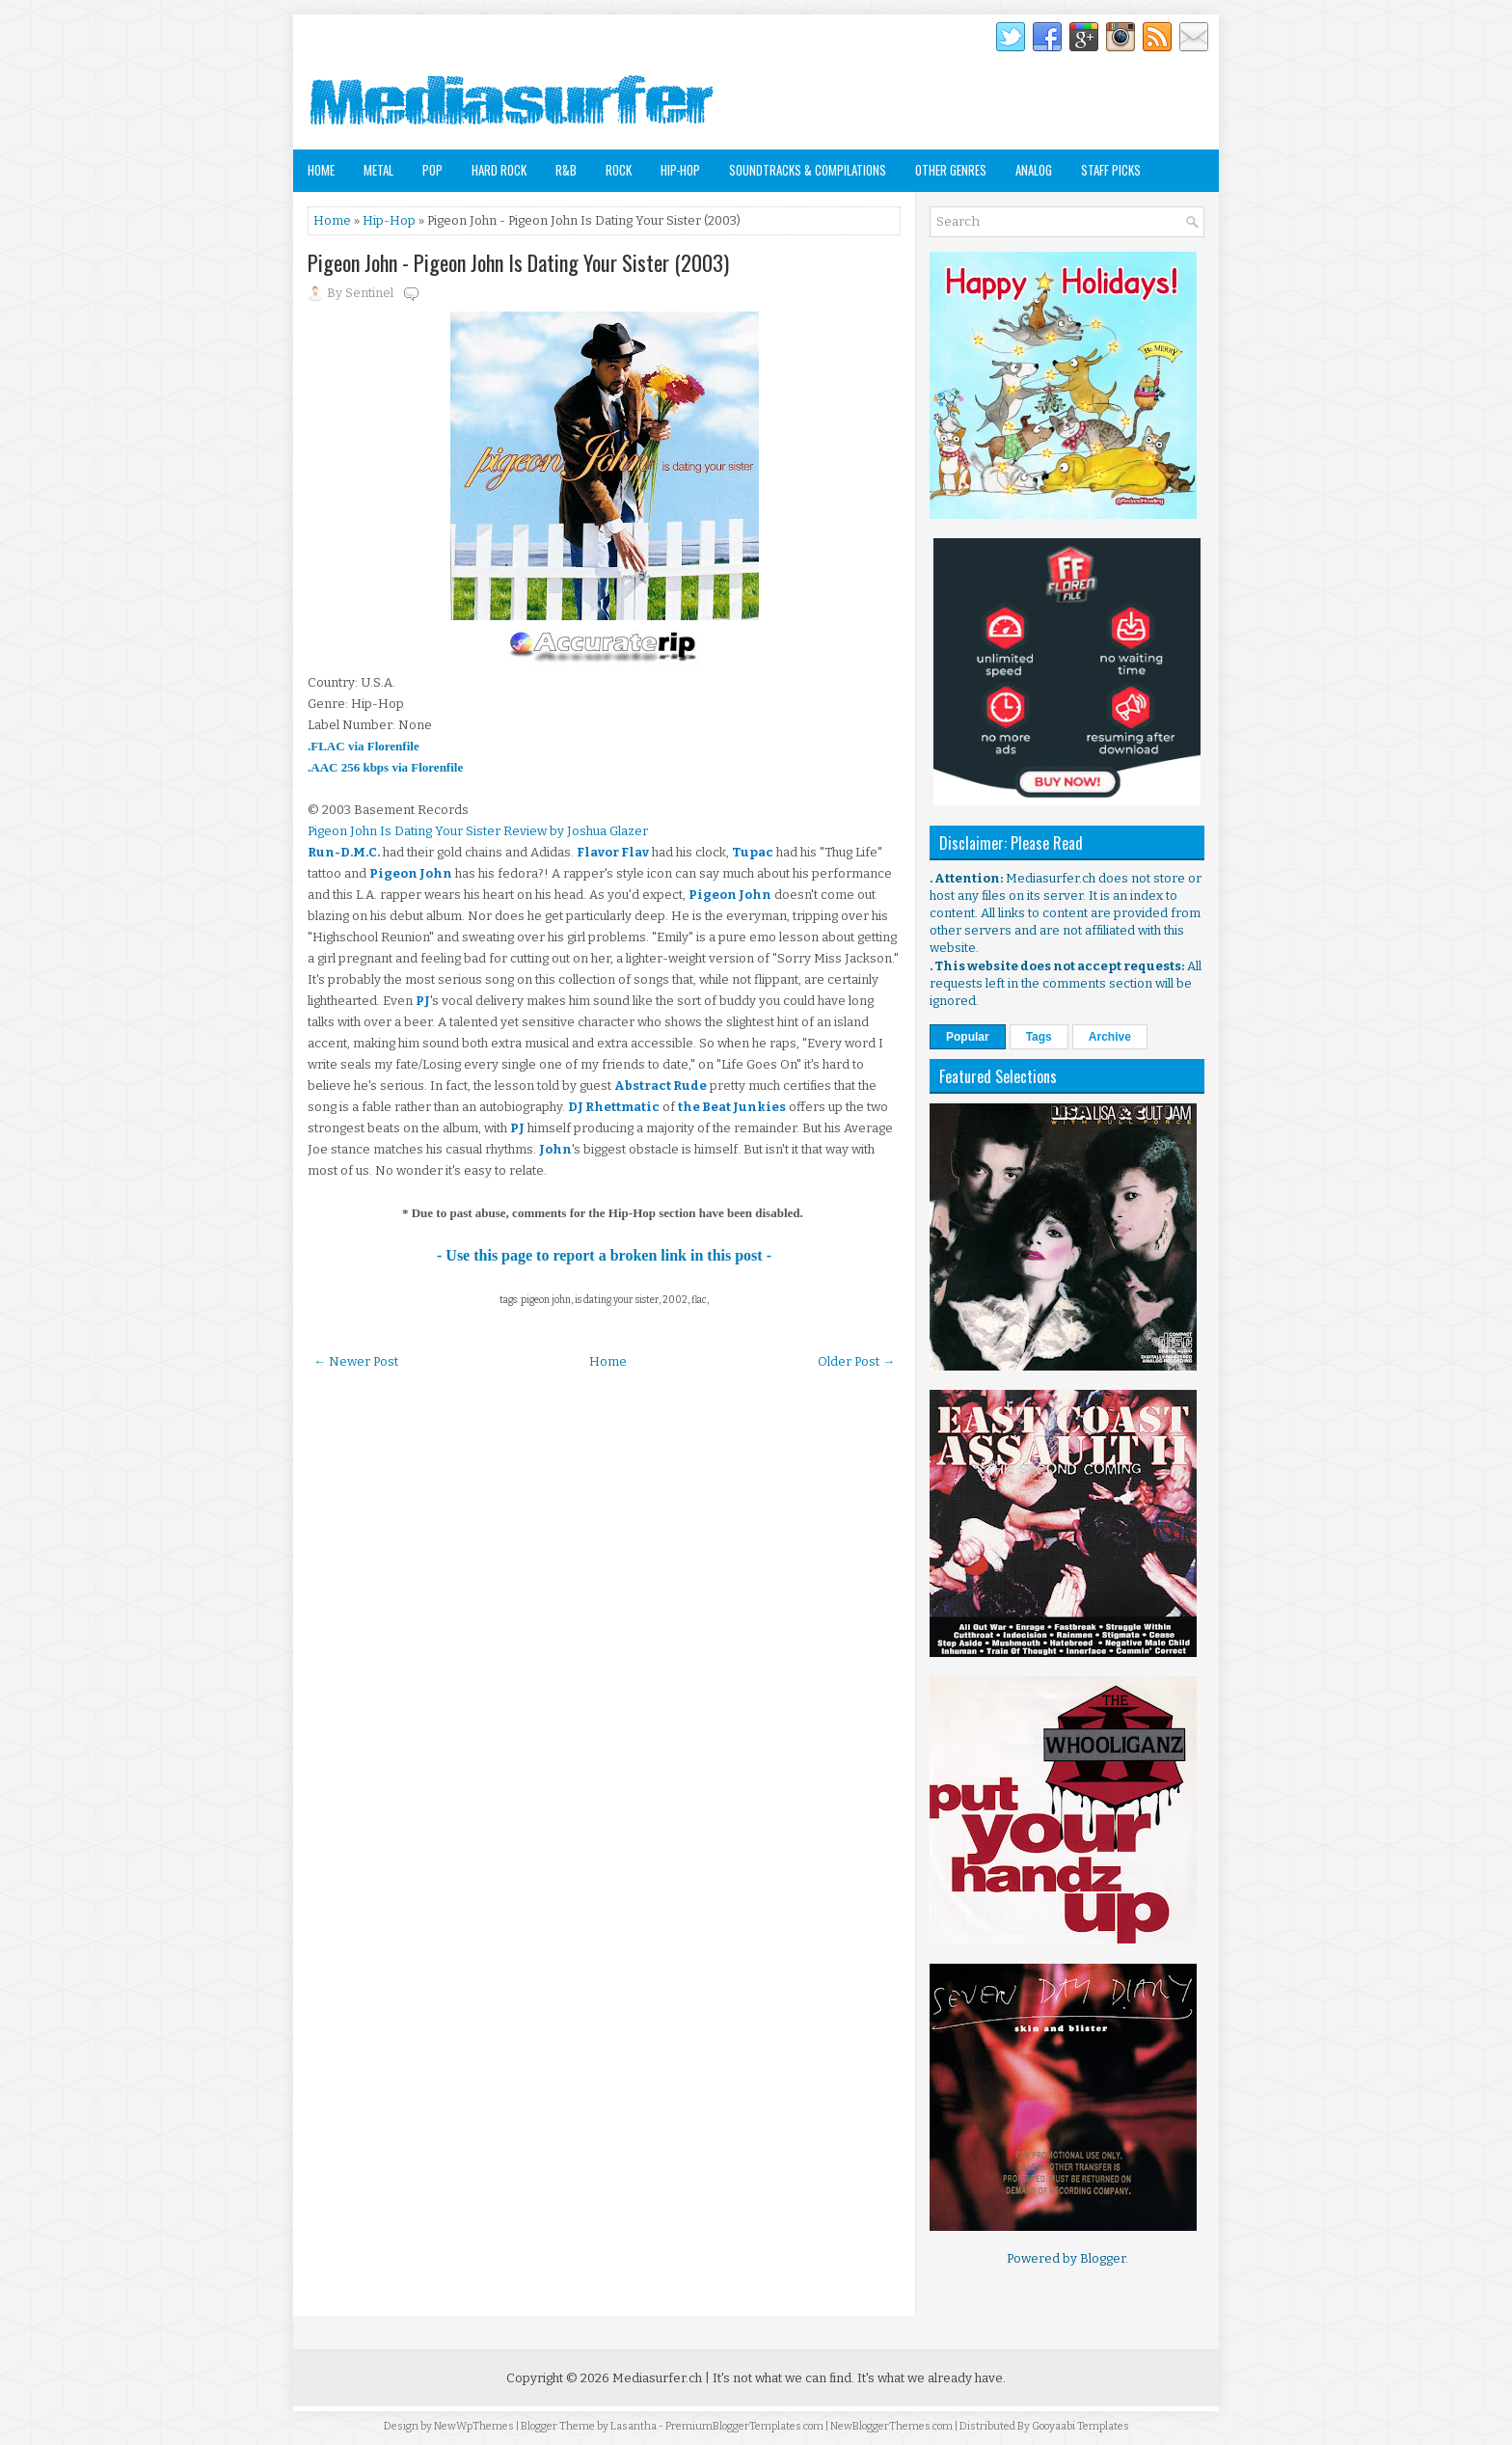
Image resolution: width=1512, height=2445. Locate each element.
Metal (378, 169)
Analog (1033, 169)
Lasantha (633, 2426)
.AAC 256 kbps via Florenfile (385, 767)
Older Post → (856, 1361)
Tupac (752, 852)
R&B (566, 169)
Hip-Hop (680, 169)
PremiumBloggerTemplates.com (744, 2426)
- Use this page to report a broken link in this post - (604, 1255)
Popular (967, 1037)
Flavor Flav (613, 852)
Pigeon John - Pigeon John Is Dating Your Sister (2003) (518, 262)
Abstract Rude (660, 1085)
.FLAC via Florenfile (363, 746)
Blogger (1102, 2258)
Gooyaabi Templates (1080, 2426)
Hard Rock (499, 169)
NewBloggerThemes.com (891, 2426)
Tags (1039, 1037)
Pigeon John (410, 873)
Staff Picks (1111, 169)
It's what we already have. (931, 2378)
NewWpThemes (474, 2426)
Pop (432, 169)
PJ (423, 1000)
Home (321, 169)
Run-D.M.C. (344, 852)
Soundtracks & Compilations (807, 169)
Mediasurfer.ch (657, 2378)
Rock (619, 169)
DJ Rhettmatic (614, 1107)
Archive (1110, 1037)
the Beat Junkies (732, 1107)
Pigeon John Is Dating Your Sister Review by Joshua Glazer (478, 831)
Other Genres (950, 169)
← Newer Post (355, 1361)
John (555, 1149)
